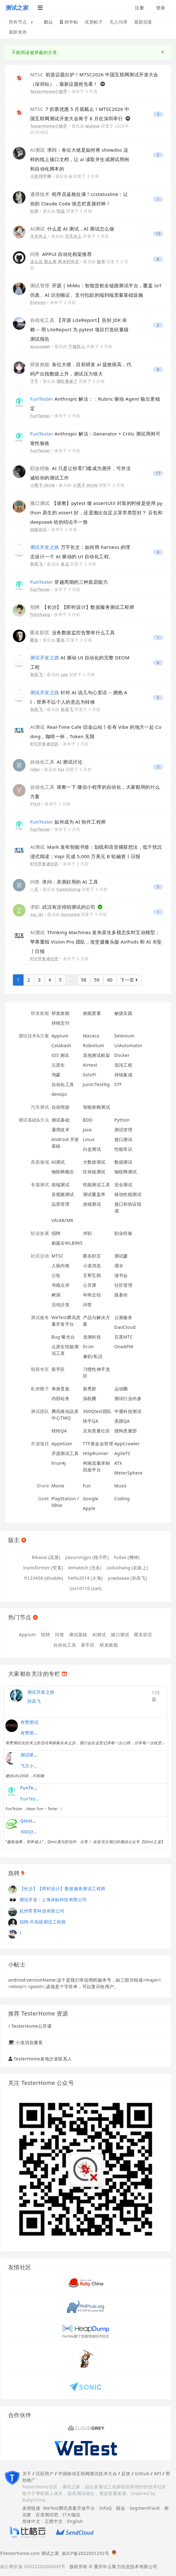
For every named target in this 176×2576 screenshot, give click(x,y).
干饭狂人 (76, 346)
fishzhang (40, 614)
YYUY (35, 804)
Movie (58, 1486)
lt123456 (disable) (43, 1578)
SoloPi (89, 1075)
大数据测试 (94, 1162)
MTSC (58, 1256)
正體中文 (54, 2521)
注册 (139, 8)
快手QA (90, 1421)
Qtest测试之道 (35, 1821)
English (75, 2521)
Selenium (124, 1036)
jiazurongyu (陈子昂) (87, 1557)
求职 (87, 1233)
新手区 (58, 1369)
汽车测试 (40, 1107)
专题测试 (40, 1185)
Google (91, 1499)
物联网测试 (125, 1172)
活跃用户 (45, 2473)
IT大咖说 (71, 2515)
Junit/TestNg (96, 1084)
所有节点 (21, 22)
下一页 (129, 980)
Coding (122, 1499)
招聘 (56, 1233)
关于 (26, 2473)
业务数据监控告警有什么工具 (72, 632)
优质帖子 (94, 22)
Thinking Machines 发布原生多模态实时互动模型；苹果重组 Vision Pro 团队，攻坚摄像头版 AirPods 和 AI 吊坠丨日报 (96, 941)
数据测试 (123, 1162)
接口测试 (123, 1139)
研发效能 (40, 1013)
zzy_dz (36, 914)
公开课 (89, 1285)
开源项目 (40, 1444)
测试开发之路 (41, 1692)
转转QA (59, 1431)
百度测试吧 (47, 2515)
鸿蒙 (56, 1075)
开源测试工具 (65, 1453)
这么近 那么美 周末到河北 (54, 261)
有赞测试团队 (29, 1733)
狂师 (34, 211)
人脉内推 (61, 1266)
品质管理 (61, 1204)
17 (158, 473)
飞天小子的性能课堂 (29, 1766)
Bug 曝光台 (63, 1337)
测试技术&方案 (34, 1036)
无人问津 (118, 22)
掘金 (120, 2508)
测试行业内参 (128, 1398)
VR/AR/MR (63, 1220)
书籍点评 (61, 1285)
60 (110, 980)
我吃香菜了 (67, 381)
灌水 (119, 1266)
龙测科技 (92, 1337)
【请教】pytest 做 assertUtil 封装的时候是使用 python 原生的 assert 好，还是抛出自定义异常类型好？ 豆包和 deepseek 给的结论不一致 (96, 512)
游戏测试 (92, 1204)
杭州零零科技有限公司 (42, 1911)
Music (120, 1486)
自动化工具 (63, 1084)
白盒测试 (92, 1149)
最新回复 (143, 22)
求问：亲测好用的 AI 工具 (64, 882)
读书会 (121, 1275)
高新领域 (40, 1162)
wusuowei (40, 346)
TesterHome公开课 (32, 2026)
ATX (118, 1463)
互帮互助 (92, 1275)
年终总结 (92, 1295)
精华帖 (69, 22)
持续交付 (61, 1023)
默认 (48, 22)
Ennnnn (38, 302)
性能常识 (123, 1149)
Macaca (91, 1036)
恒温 (61, 211)
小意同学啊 (40, 176)
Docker (122, 1055)
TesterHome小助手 (49, 91)
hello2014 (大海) (85, 1578)
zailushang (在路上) (127, 1568)
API (157, 2473)
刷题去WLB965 (67, 1243)
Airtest (90, 1065)
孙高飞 (36, 564)
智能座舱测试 (96, 1107)
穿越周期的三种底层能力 (69, 582)
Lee (64, 674)
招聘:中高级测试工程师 (42, 1922)
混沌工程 (123, 1065)
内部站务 (61, 1398)
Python (122, 1120)
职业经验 (123, 1233)
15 (158, 233)
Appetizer (62, 1444)
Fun (87, 1486)
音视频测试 (63, 1194)
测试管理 (123, 1130)
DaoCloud (125, 1327)
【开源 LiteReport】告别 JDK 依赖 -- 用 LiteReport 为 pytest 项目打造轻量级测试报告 (79, 329)
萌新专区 (40, 1369)
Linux (89, 1139)
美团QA (122, 1421)
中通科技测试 (128, 1411)
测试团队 (40, 1411)
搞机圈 (89, 1398)
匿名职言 (92, 1256)
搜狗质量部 (125, 1431)
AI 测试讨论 (56, 762)
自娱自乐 (38, 529)
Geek (43, 1499)
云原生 (58, 1065)
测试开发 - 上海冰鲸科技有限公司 (53, 1899)
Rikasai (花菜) (46, 1557)
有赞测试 (29, 1722)
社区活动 (40, 1256)
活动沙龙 (61, 1304)
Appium (60, 1036)
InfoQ (105, 2508)
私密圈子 (40, 1389)
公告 (56, 1275)
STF (118, 1084)
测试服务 (40, 1317)
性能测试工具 (96, 1185)
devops (59, 1094)
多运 (65, 564)
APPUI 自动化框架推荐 (61, 254)
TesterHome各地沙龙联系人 (43, 2059)
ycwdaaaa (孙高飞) (127, 1578)
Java (87, 1130)
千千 (34, 381)
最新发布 (18, 32)
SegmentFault (144, 2508)
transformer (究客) (43, 1568)
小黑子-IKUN (42, 485)
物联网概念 (63, 1172)
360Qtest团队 (97, 1411)
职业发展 (40, 1233)
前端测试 (61, 1185)
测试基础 (61, 1120)
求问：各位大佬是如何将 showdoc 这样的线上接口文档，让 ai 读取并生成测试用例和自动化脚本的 (79, 159)
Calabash (61, 1045)
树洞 (56, 1295)
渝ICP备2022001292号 (84, 2553)
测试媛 (121, 1256)
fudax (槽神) (127, 1557)
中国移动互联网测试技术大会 (87, 2473)
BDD (88, 1120)
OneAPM (123, 1347)
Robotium (93, 1045)
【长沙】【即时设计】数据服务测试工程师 (82, 607)
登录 (160, 8)
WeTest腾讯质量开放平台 (69, 2508)
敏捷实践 (123, 1013)
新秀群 (89, 1389)
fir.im (88, 1347)
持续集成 (123, 1075)
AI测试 (58, 1162)
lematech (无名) (85, 1568)
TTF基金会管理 (98, 1444)
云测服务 (123, 1317)
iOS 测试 (60, 1055)
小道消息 (92, 1266)
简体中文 (31, 2521)
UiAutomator (128, 1045)
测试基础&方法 (34, 1120)
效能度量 (92, 1013)
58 (83, 980)
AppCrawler (127, 1444)
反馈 (125, 2473)
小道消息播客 (29, 2042)
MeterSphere (128, 1473)
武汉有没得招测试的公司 (63, 907)
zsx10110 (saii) (86, 1588)
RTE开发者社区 (44, 744)
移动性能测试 (128, 1194)
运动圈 (121, 1389)
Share (42, 1486)
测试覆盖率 (94, 1194)
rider (35, 769)
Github (142, 2473)
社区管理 (123, 1285)
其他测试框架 (96, 1055)
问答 (87, 1304)
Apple (89, 1508)
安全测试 (123, 1185)
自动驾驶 (61, 1107)
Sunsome (70, 914)
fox (61, 769)
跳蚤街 (121, 1295)
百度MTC (123, 1337)
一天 (34, 889)
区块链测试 (94, 1172)
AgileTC (122, 1453)
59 (97, 980)
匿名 (34, 640)
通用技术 (61, 1130)
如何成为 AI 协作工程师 (68, 822)
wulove (92, 126)
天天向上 (38, 236)
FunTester (40, 416)
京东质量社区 (96, 1431)
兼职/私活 (93, 1356)
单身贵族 (61, 1389)
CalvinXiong (68, 889)
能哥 (101, 261)
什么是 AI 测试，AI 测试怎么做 (72, 228)
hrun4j (59, 1463)
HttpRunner (96, 1453)
